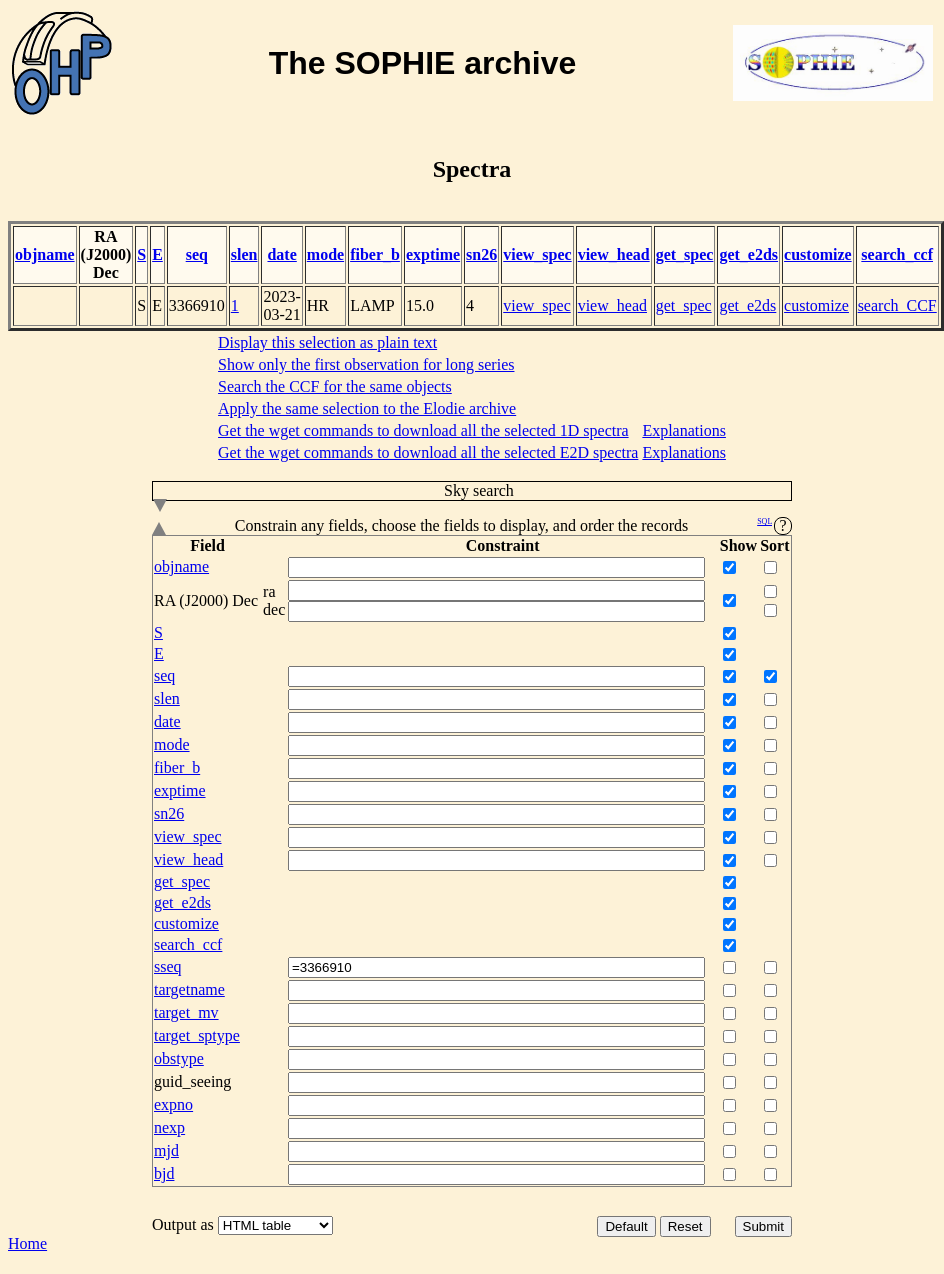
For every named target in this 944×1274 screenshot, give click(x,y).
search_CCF (897, 305)
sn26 (481, 254)
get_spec (685, 254)
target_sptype (197, 1035)
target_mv (186, 1012)
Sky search (333, 491)
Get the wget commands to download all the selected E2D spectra (428, 452)
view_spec (537, 254)
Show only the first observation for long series (366, 364)
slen (244, 254)
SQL (764, 521)
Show (738, 545)
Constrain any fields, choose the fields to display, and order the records (472, 526)
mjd (166, 1150)
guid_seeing (192, 1081)
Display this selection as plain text (327, 342)
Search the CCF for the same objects (335, 386)
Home (27, 1243)
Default (626, 1226)
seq (197, 254)
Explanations (684, 430)
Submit (763, 1226)
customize (818, 254)
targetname (189, 989)
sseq (168, 966)
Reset (685, 1226)
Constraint (503, 545)
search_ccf (897, 254)
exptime (433, 254)
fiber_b (375, 254)
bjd (164, 1173)
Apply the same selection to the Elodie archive (367, 408)
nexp (169, 1127)
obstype (179, 1058)
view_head (614, 254)
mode (325, 254)
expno (173, 1104)
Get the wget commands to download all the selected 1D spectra (423, 430)
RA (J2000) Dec (106, 254)
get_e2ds (748, 254)
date (281, 254)
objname (45, 254)
